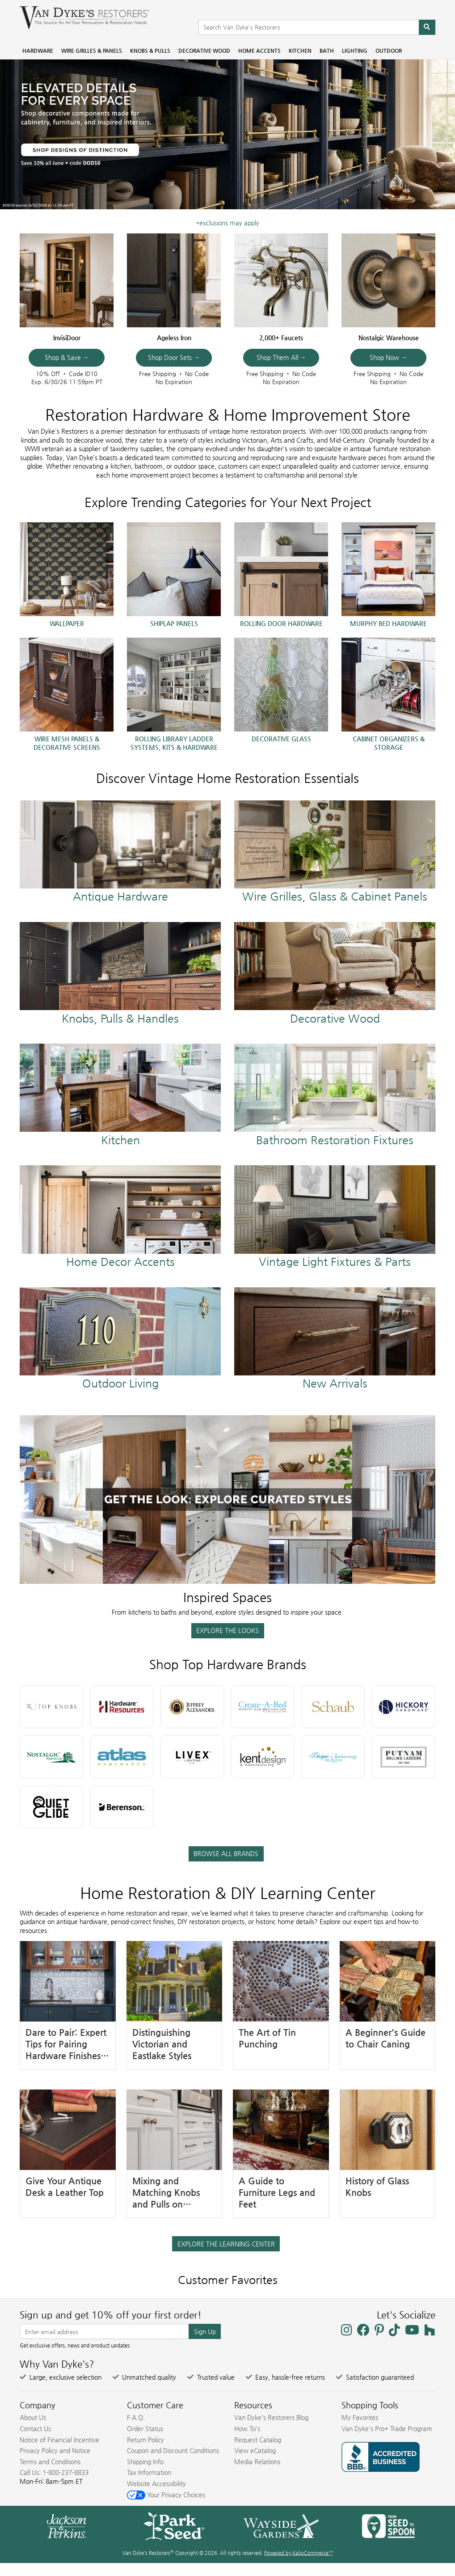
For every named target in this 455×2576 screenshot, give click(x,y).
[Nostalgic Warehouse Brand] (51, 1756)
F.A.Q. (136, 2417)
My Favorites (359, 2417)
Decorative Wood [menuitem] (204, 50)
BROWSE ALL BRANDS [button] (226, 1853)
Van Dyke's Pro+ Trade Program (386, 2428)
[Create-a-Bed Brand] (263, 1706)
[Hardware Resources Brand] (122, 1706)
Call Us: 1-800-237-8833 (54, 2472)
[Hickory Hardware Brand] (403, 1706)
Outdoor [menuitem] (388, 50)
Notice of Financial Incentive (59, 2439)
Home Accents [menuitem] (259, 50)
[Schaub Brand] (333, 1706)
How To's (247, 2428)
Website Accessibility (156, 2483)
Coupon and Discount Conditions (173, 2450)
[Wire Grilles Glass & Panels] (334, 851)
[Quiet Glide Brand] (51, 1806)
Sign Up (205, 2331)
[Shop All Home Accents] (120, 1216)
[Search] (427, 27)
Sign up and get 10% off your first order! (111, 2315)
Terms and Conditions (50, 2461)
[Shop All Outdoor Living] (120, 1338)
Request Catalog (257, 2439)
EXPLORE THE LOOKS (227, 1630)
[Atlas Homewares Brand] (122, 1756)
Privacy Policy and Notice (55, 2450)
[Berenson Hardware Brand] (122, 1806)
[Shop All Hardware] (120, 851)
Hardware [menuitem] (37, 50)
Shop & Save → (67, 357)
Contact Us (35, 2428)
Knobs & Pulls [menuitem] (150, 50)
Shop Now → (388, 357)
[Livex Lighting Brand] (192, 1756)
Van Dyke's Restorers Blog (271, 2417)
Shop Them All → (281, 357)
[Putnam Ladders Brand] (403, 1756)
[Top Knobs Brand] (51, 1706)
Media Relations (257, 2461)
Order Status (145, 2428)
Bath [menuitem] (327, 50)
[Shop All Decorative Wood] (334, 973)
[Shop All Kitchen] (120, 1095)
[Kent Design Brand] (263, 1756)
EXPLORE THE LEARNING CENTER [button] (226, 2243)
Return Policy (145, 2439)
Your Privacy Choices (166, 2494)
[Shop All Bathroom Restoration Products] (334, 1095)
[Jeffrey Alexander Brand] (192, 1706)
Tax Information (149, 2472)
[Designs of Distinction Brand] (333, 1756)
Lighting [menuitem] (354, 50)
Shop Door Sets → (174, 357)
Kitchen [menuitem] (300, 50)
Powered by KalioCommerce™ (298, 2553)
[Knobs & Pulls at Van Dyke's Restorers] (120, 973)
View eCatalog (255, 2450)
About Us (33, 2417)
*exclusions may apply (227, 222)
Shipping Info (145, 2461)
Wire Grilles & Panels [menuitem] (91, 50)
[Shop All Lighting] (334, 1216)
